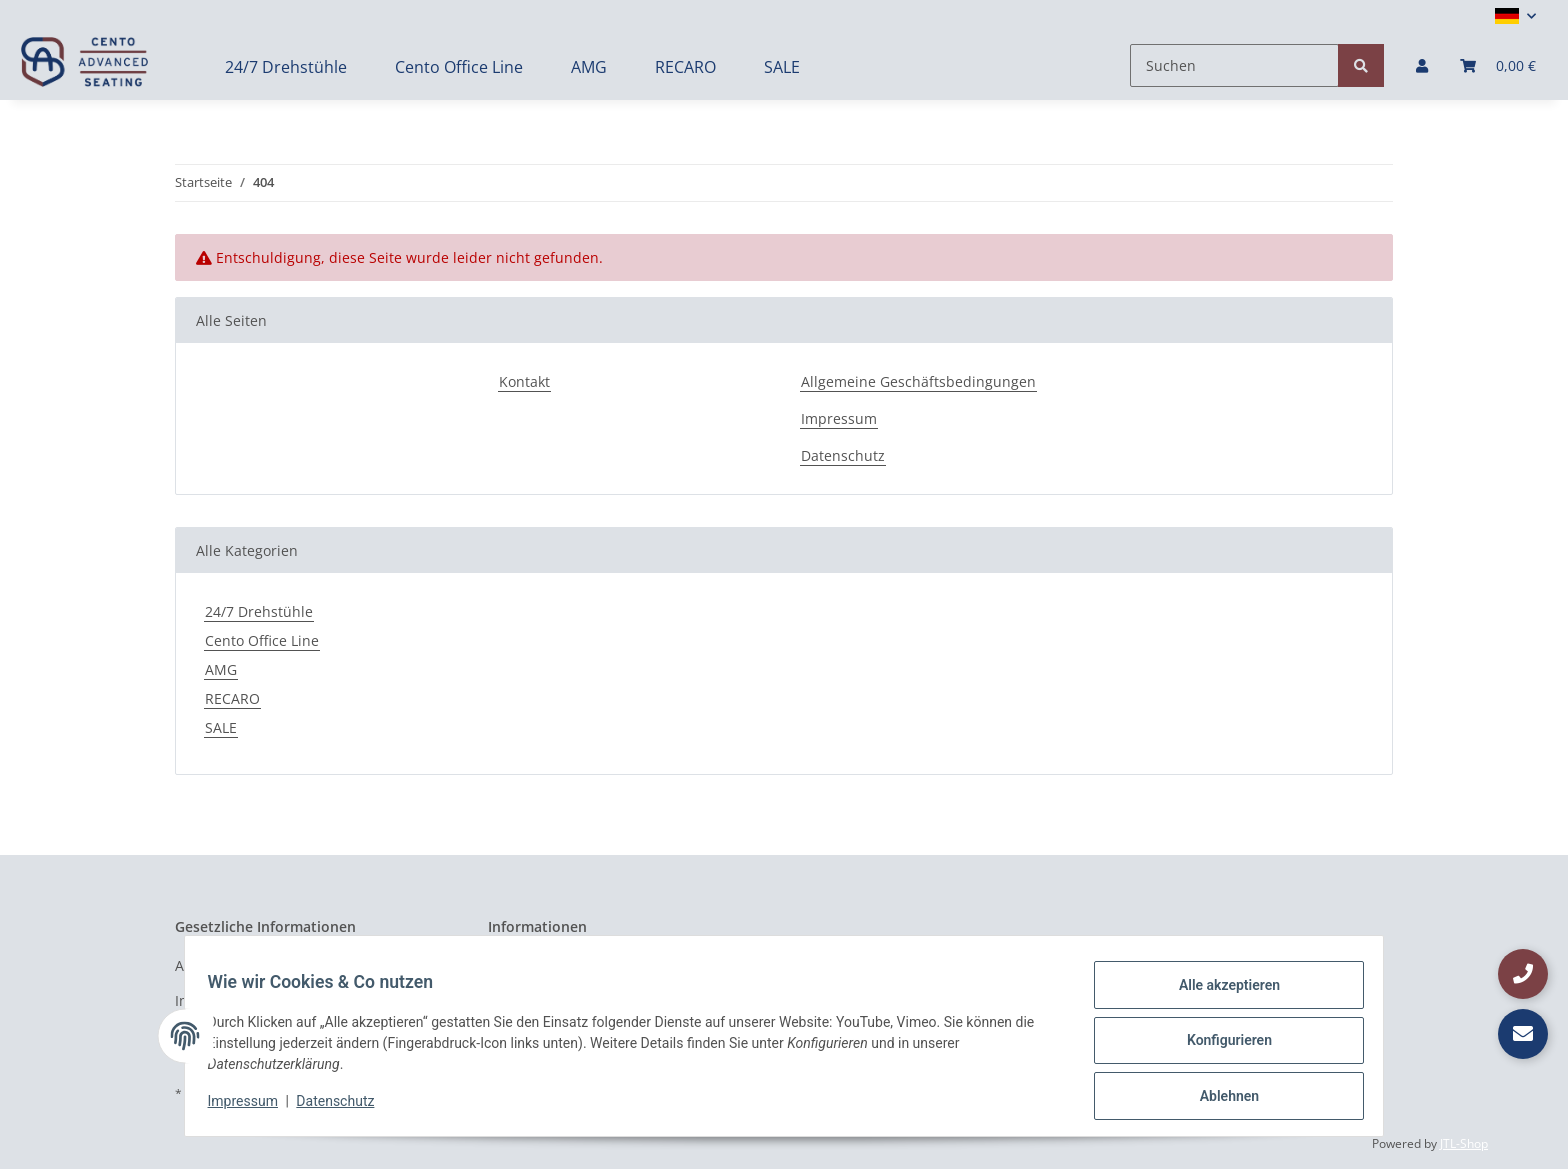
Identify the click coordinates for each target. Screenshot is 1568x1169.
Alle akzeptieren (1219, 994)
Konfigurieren (1219, 1046)
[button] (1515, 16)
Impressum (839, 418)
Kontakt (524, 381)
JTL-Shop (1464, 1143)
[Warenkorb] (1498, 65)
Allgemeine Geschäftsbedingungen (918, 381)
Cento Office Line (262, 640)
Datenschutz (843, 455)
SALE (221, 727)
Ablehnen (1219, 1098)
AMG (221, 669)
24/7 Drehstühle (259, 611)
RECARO (232, 698)
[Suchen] (1234, 65)
